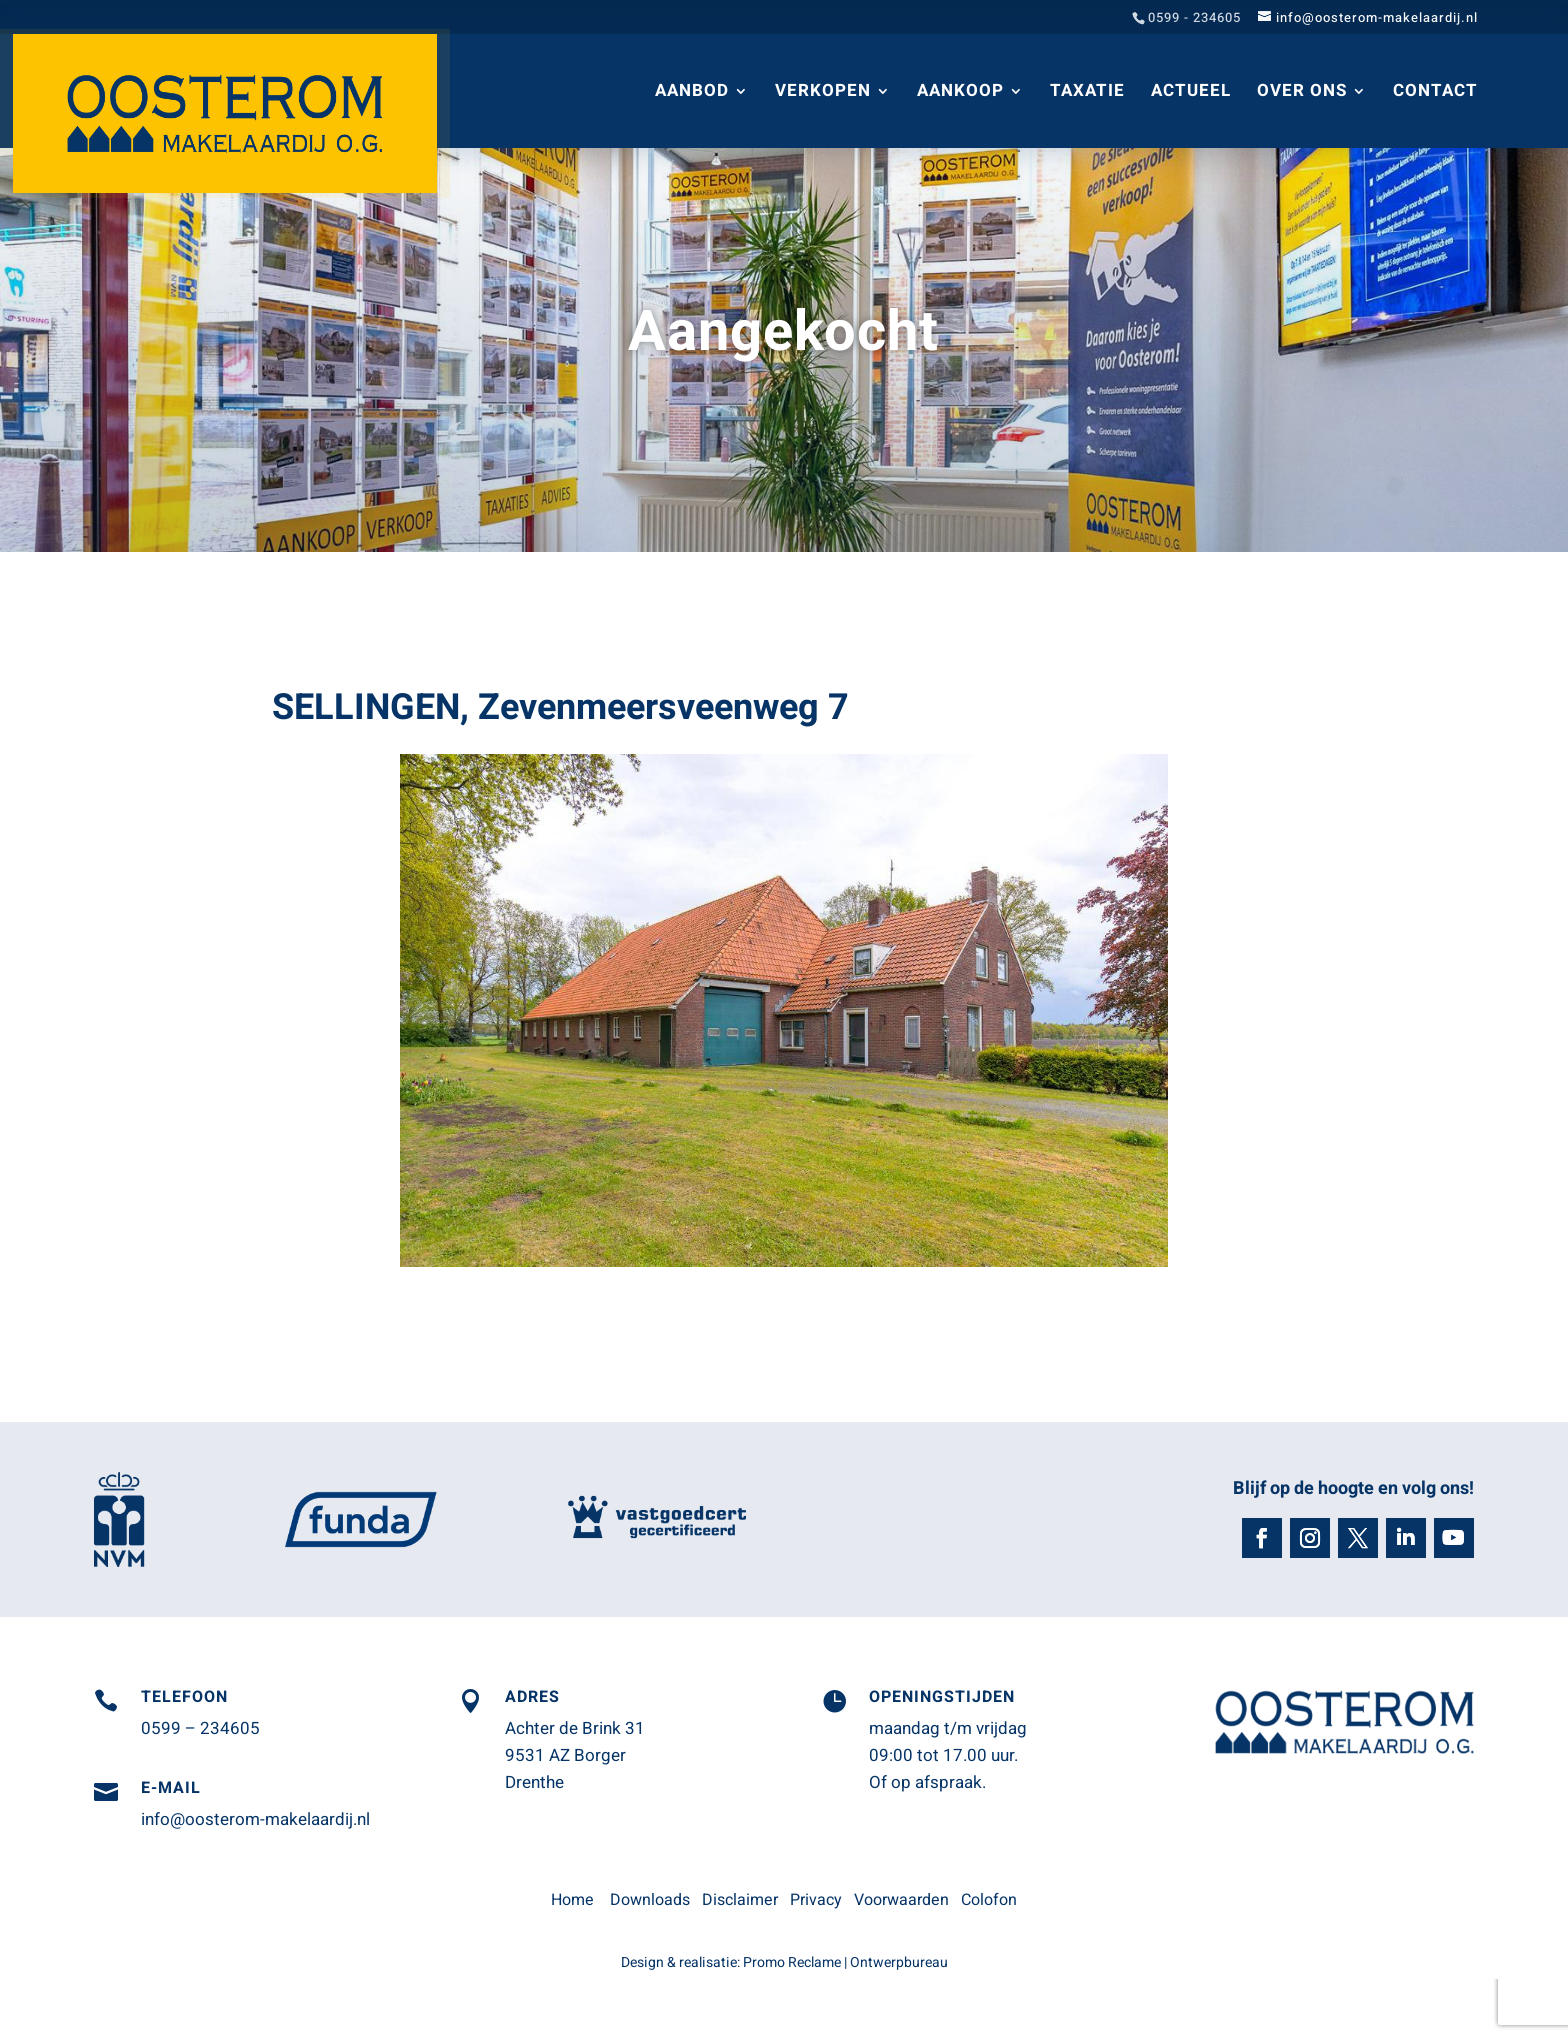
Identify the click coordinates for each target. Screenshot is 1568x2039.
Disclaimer (740, 1900)
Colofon (989, 1900)
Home (572, 1900)
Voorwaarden (901, 1900)
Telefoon (184, 1697)
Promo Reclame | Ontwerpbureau (845, 1962)
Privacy (816, 1900)
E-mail (171, 1788)
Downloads (650, 1900)
